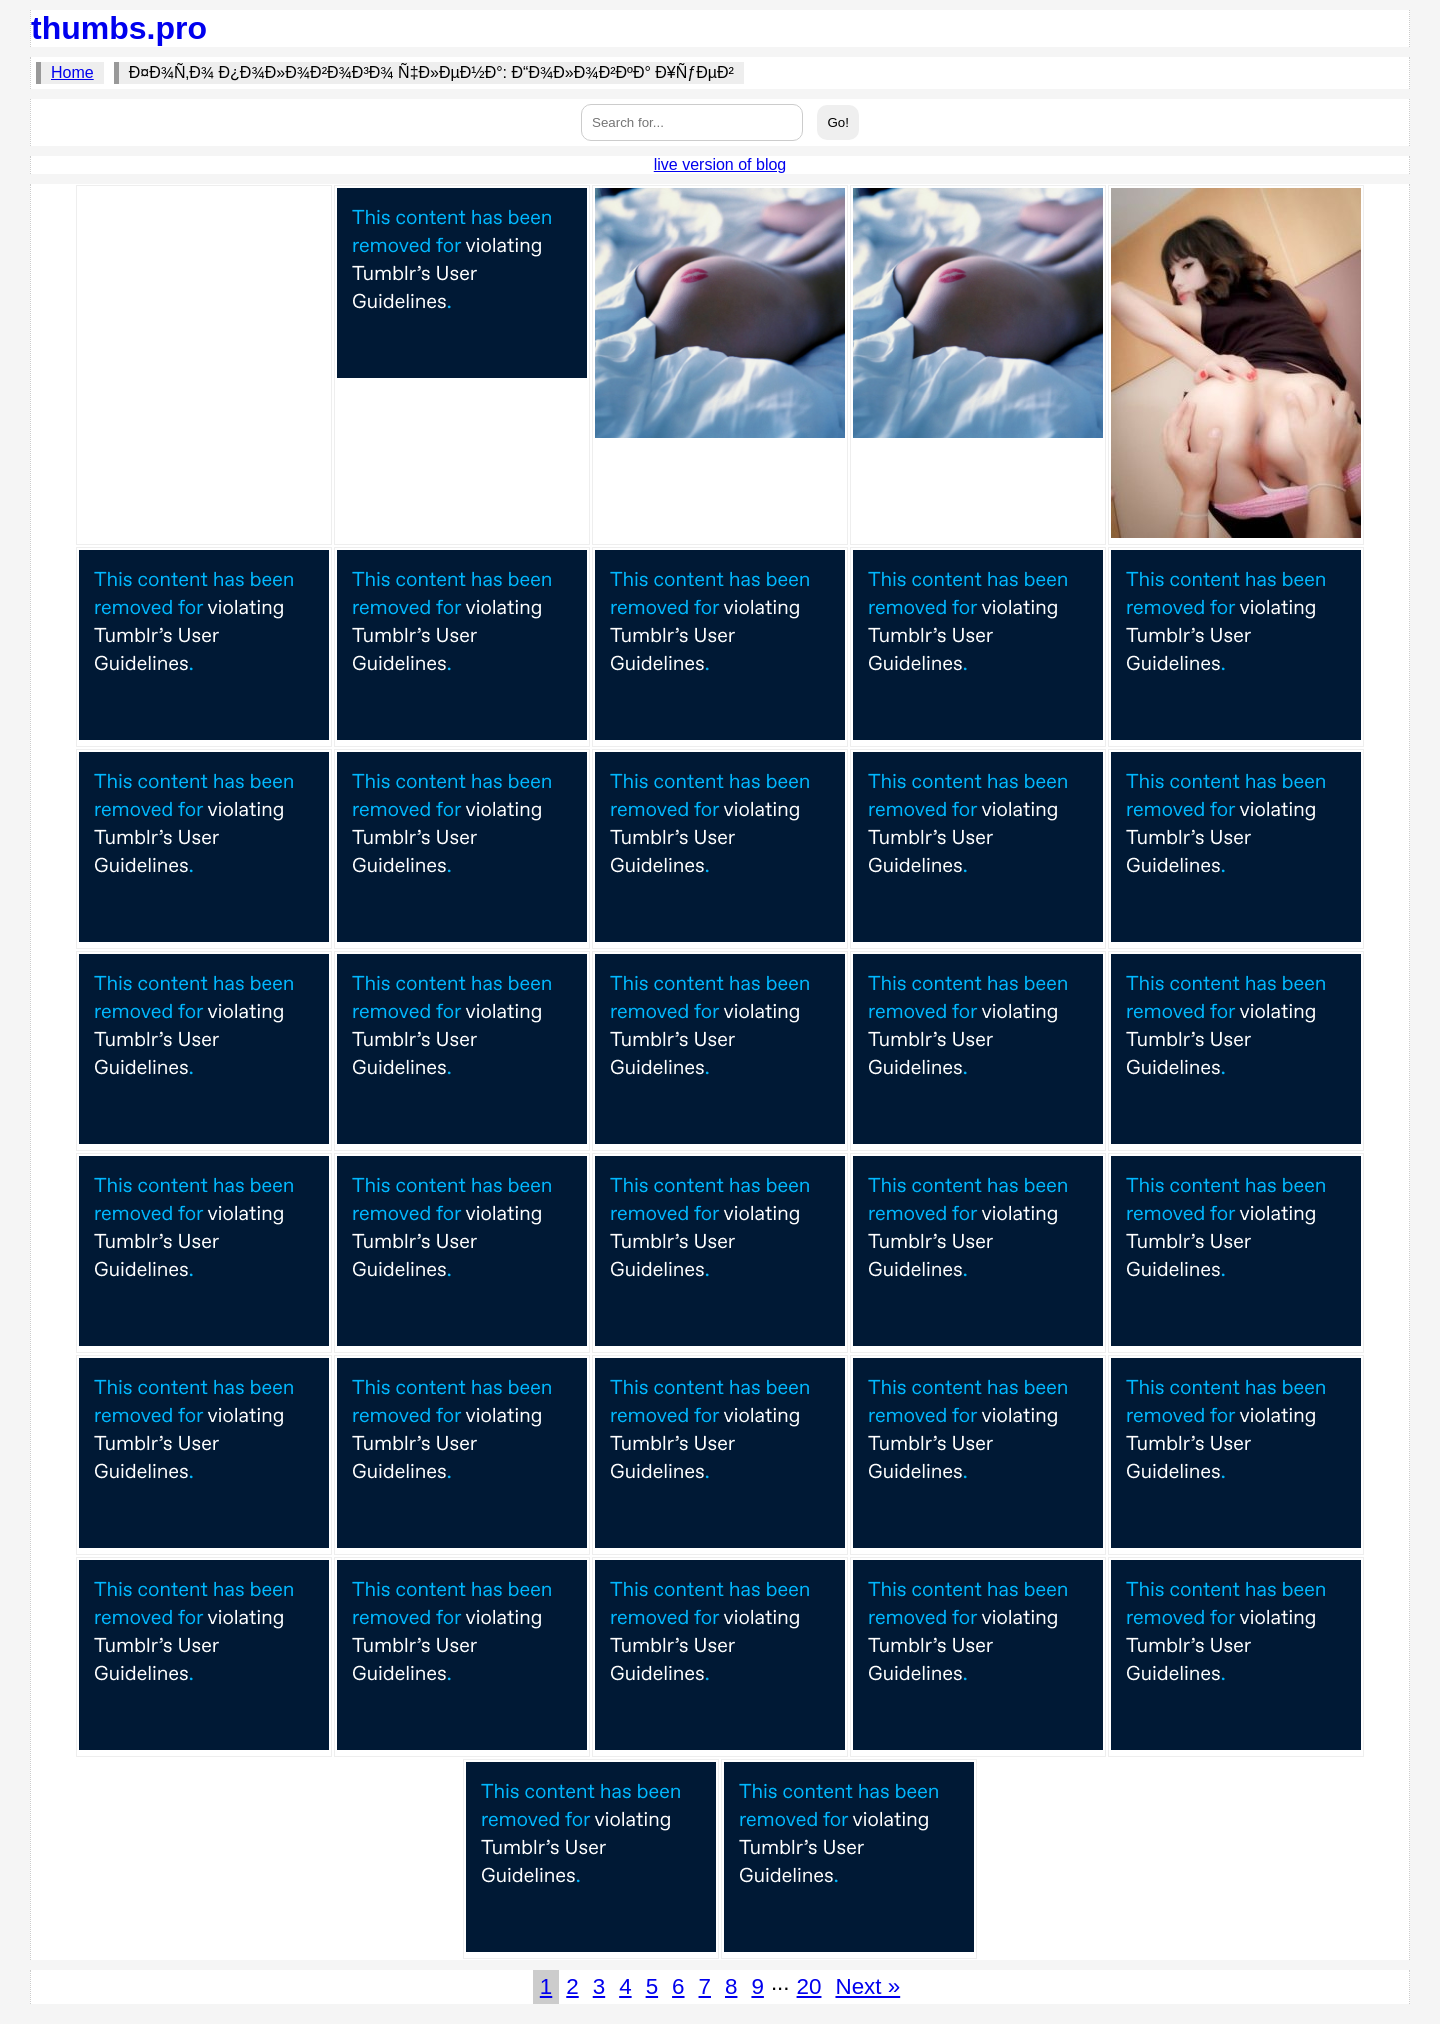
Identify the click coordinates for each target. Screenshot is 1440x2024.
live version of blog (720, 164)
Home (72, 72)
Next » (867, 1986)
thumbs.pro (119, 28)
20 (809, 1986)
